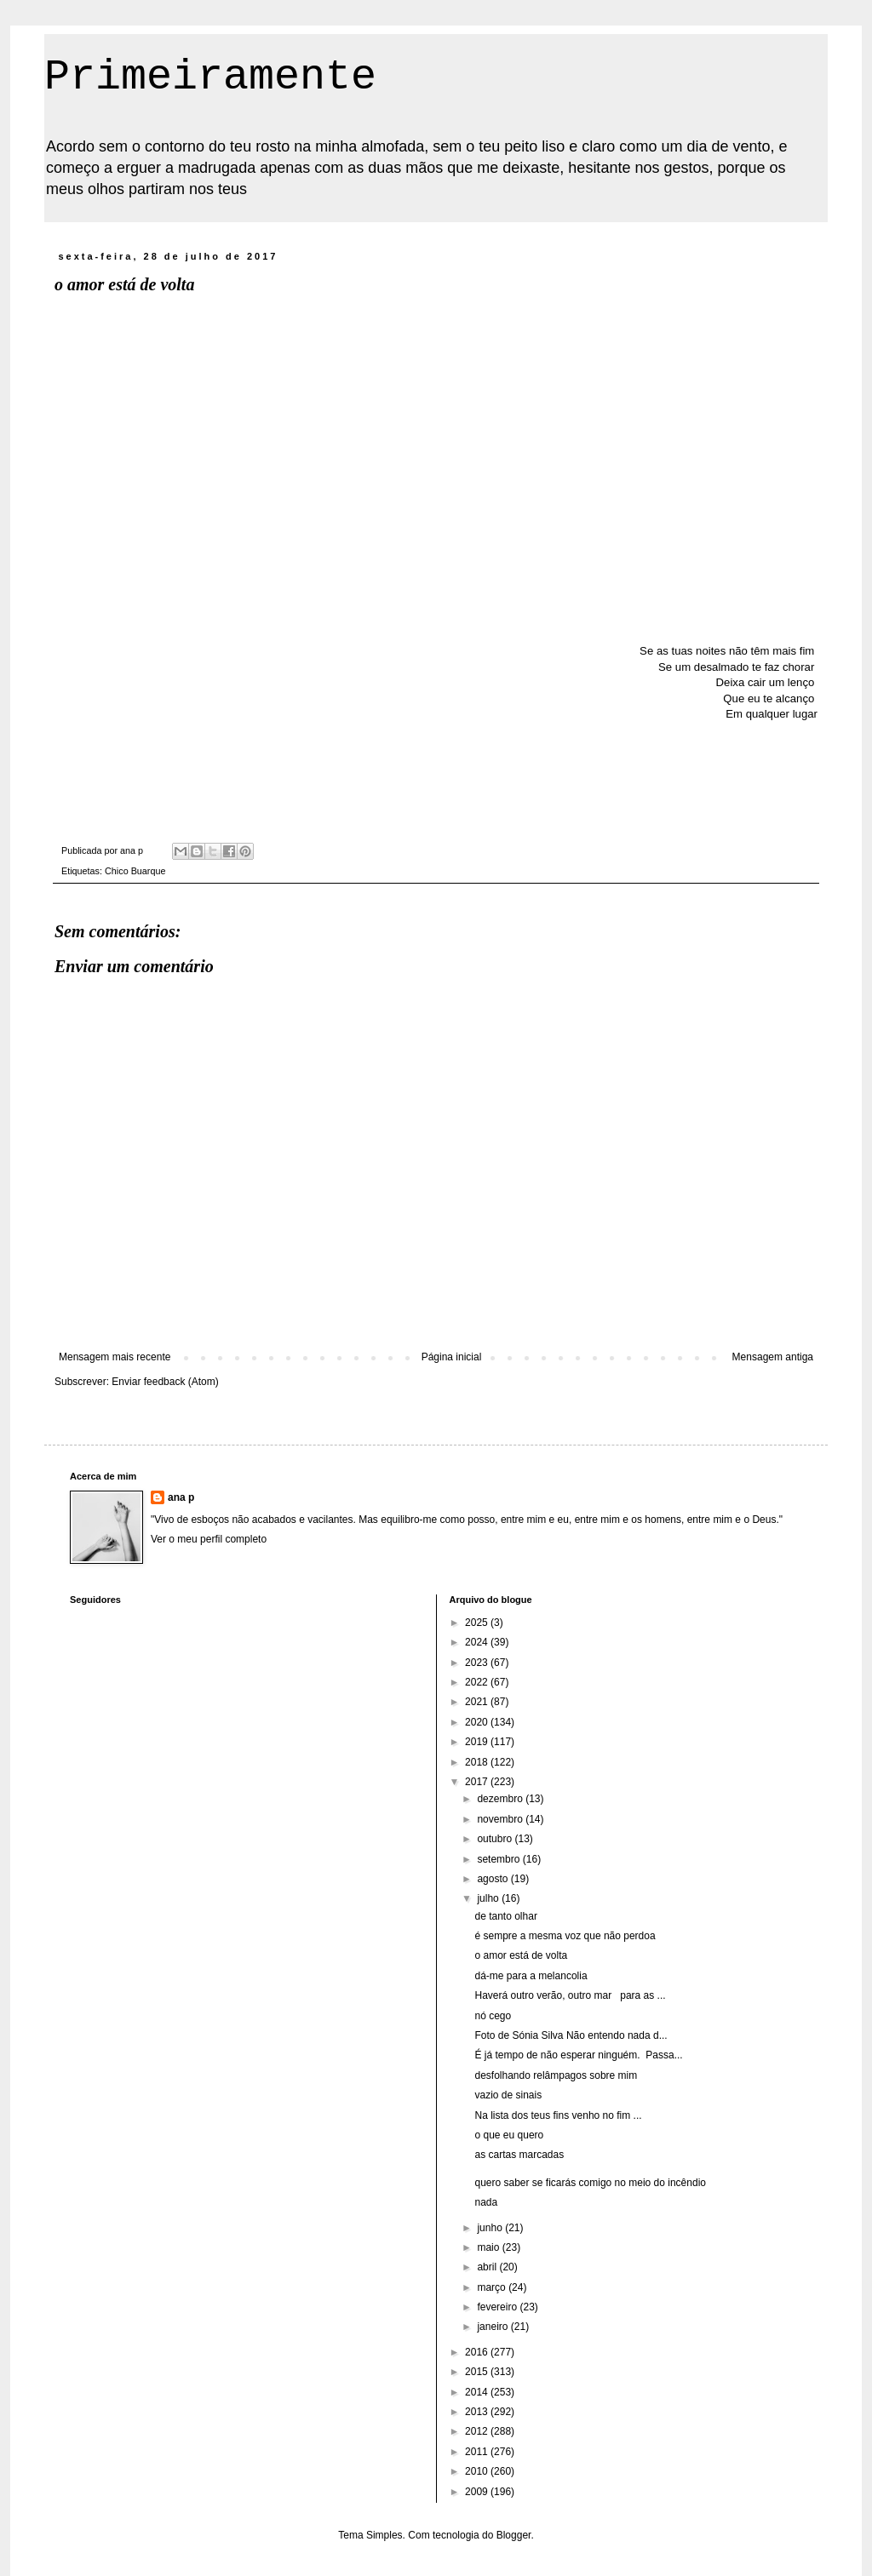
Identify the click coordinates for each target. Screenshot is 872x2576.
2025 (477, 1623)
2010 (477, 2471)
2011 (477, 2452)
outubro (495, 1839)
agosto (493, 1879)
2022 (477, 1682)
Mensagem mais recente (114, 1357)
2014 (477, 2392)
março (492, 2287)
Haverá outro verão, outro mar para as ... (569, 1995)
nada (485, 2202)
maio (489, 2247)
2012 (477, 2431)
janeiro (493, 2327)
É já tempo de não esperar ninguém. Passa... (578, 2055)
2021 (477, 1702)
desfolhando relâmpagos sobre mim (555, 2075)
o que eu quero (508, 2135)
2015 (477, 2372)
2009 (477, 2492)
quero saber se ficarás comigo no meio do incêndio (590, 2183)
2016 (477, 2352)
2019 (477, 1742)
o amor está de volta (520, 1955)
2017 (477, 1782)
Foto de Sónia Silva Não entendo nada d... (570, 2035)
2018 (477, 1762)
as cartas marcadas (519, 2155)
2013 (477, 2412)
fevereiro (498, 2307)
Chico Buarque (135, 871)
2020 (477, 1722)
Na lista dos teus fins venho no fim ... (557, 2115)
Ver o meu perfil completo (209, 1539)
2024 (477, 1642)
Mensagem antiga (772, 1357)
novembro (501, 1819)
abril (488, 2267)
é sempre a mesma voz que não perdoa (564, 1936)
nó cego (492, 2016)
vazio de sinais (508, 2095)
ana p (181, 1497)
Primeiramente (210, 77)
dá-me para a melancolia (530, 1976)
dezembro (501, 1799)
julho (489, 1898)
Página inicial (452, 1357)
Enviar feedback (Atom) (165, 1382)
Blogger (513, 2535)
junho (491, 2228)
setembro (499, 1859)
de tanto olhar (505, 1916)
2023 (477, 1663)
